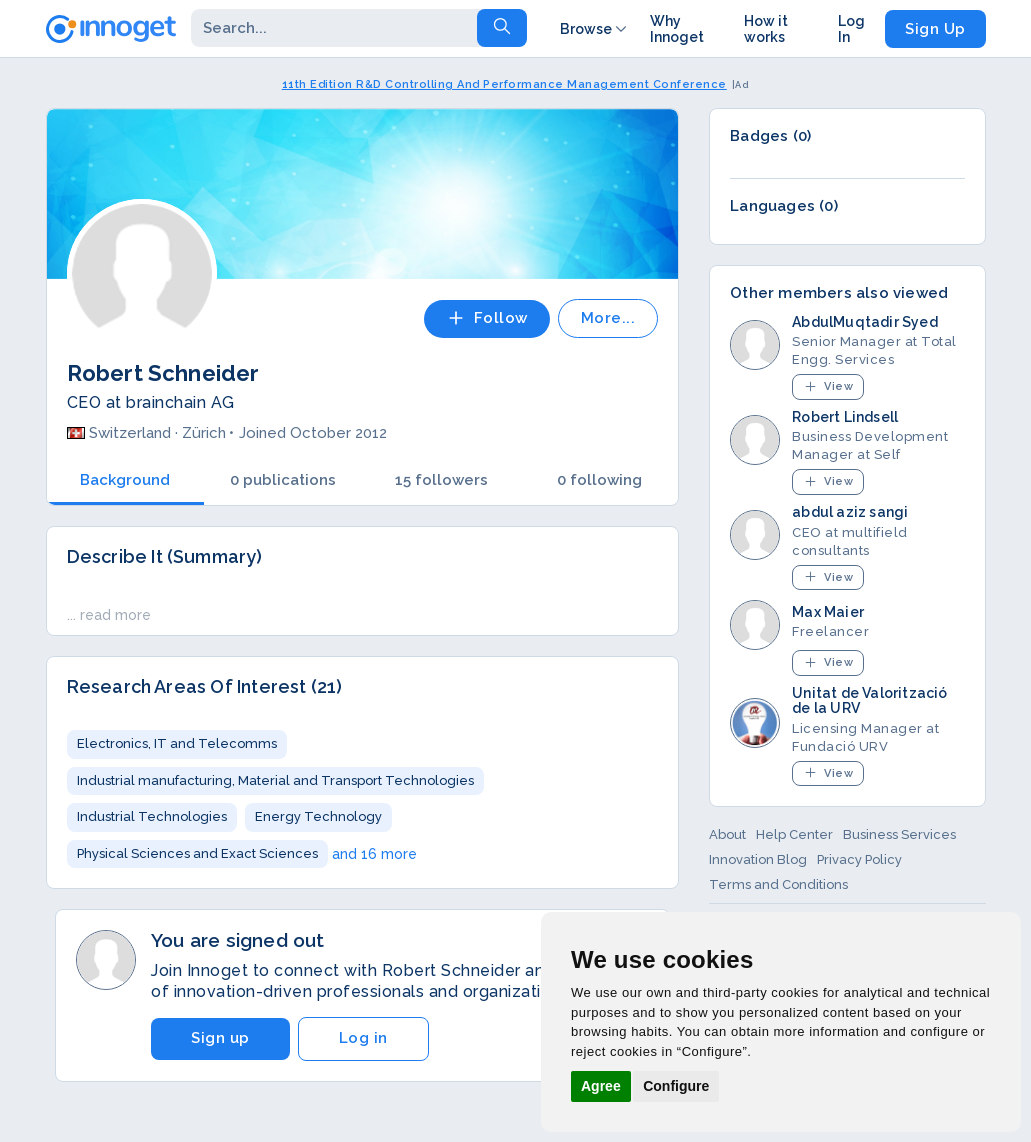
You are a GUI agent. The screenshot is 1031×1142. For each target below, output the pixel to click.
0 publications (283, 480)
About (727, 834)
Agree (601, 1086)
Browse (595, 29)
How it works (766, 29)
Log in (363, 1038)
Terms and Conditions (778, 884)
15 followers (441, 480)
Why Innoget (677, 29)
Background (125, 480)
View (828, 386)
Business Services (899, 834)
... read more (109, 615)
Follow (487, 318)
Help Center (794, 834)
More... (608, 318)
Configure (676, 1086)
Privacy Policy (859, 859)
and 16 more (374, 854)
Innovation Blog (758, 859)
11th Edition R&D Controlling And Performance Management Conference (504, 84)
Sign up (220, 1038)
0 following (599, 480)
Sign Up (935, 29)
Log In (851, 29)
